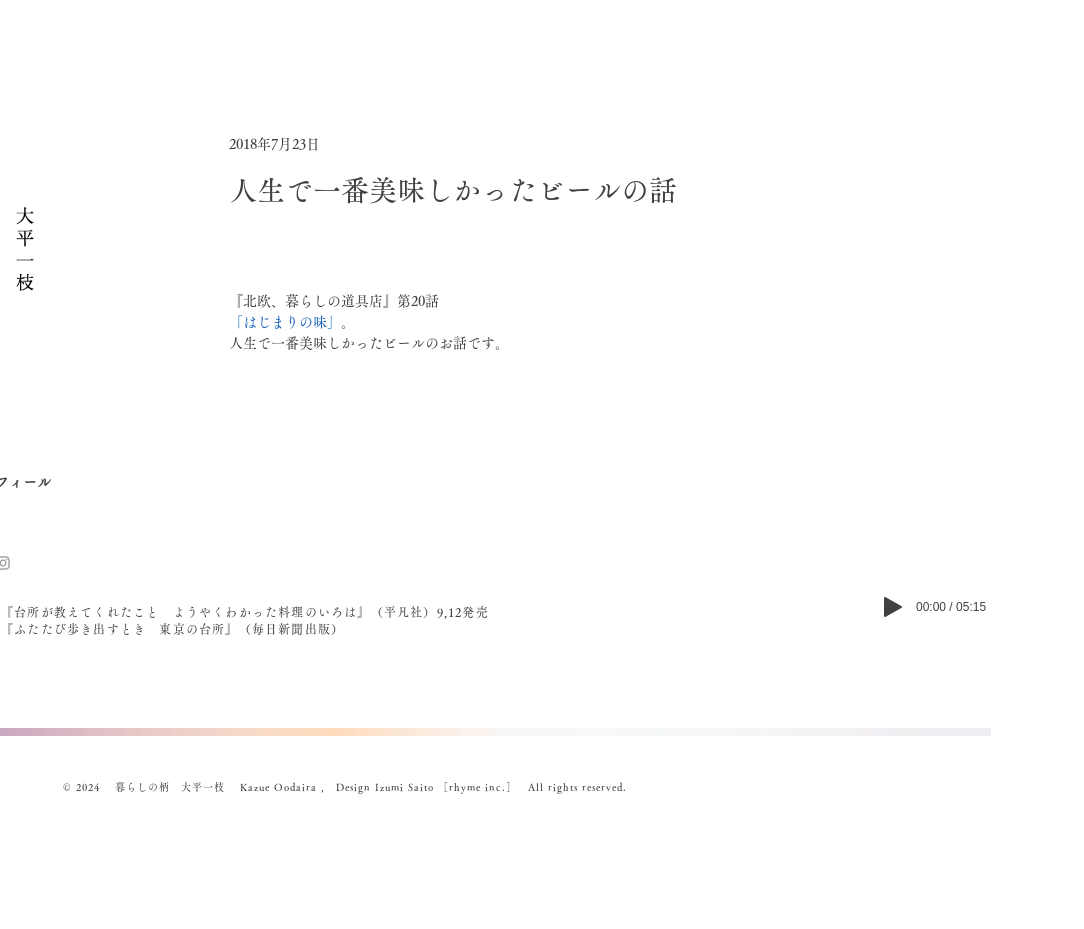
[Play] (893, 607)
